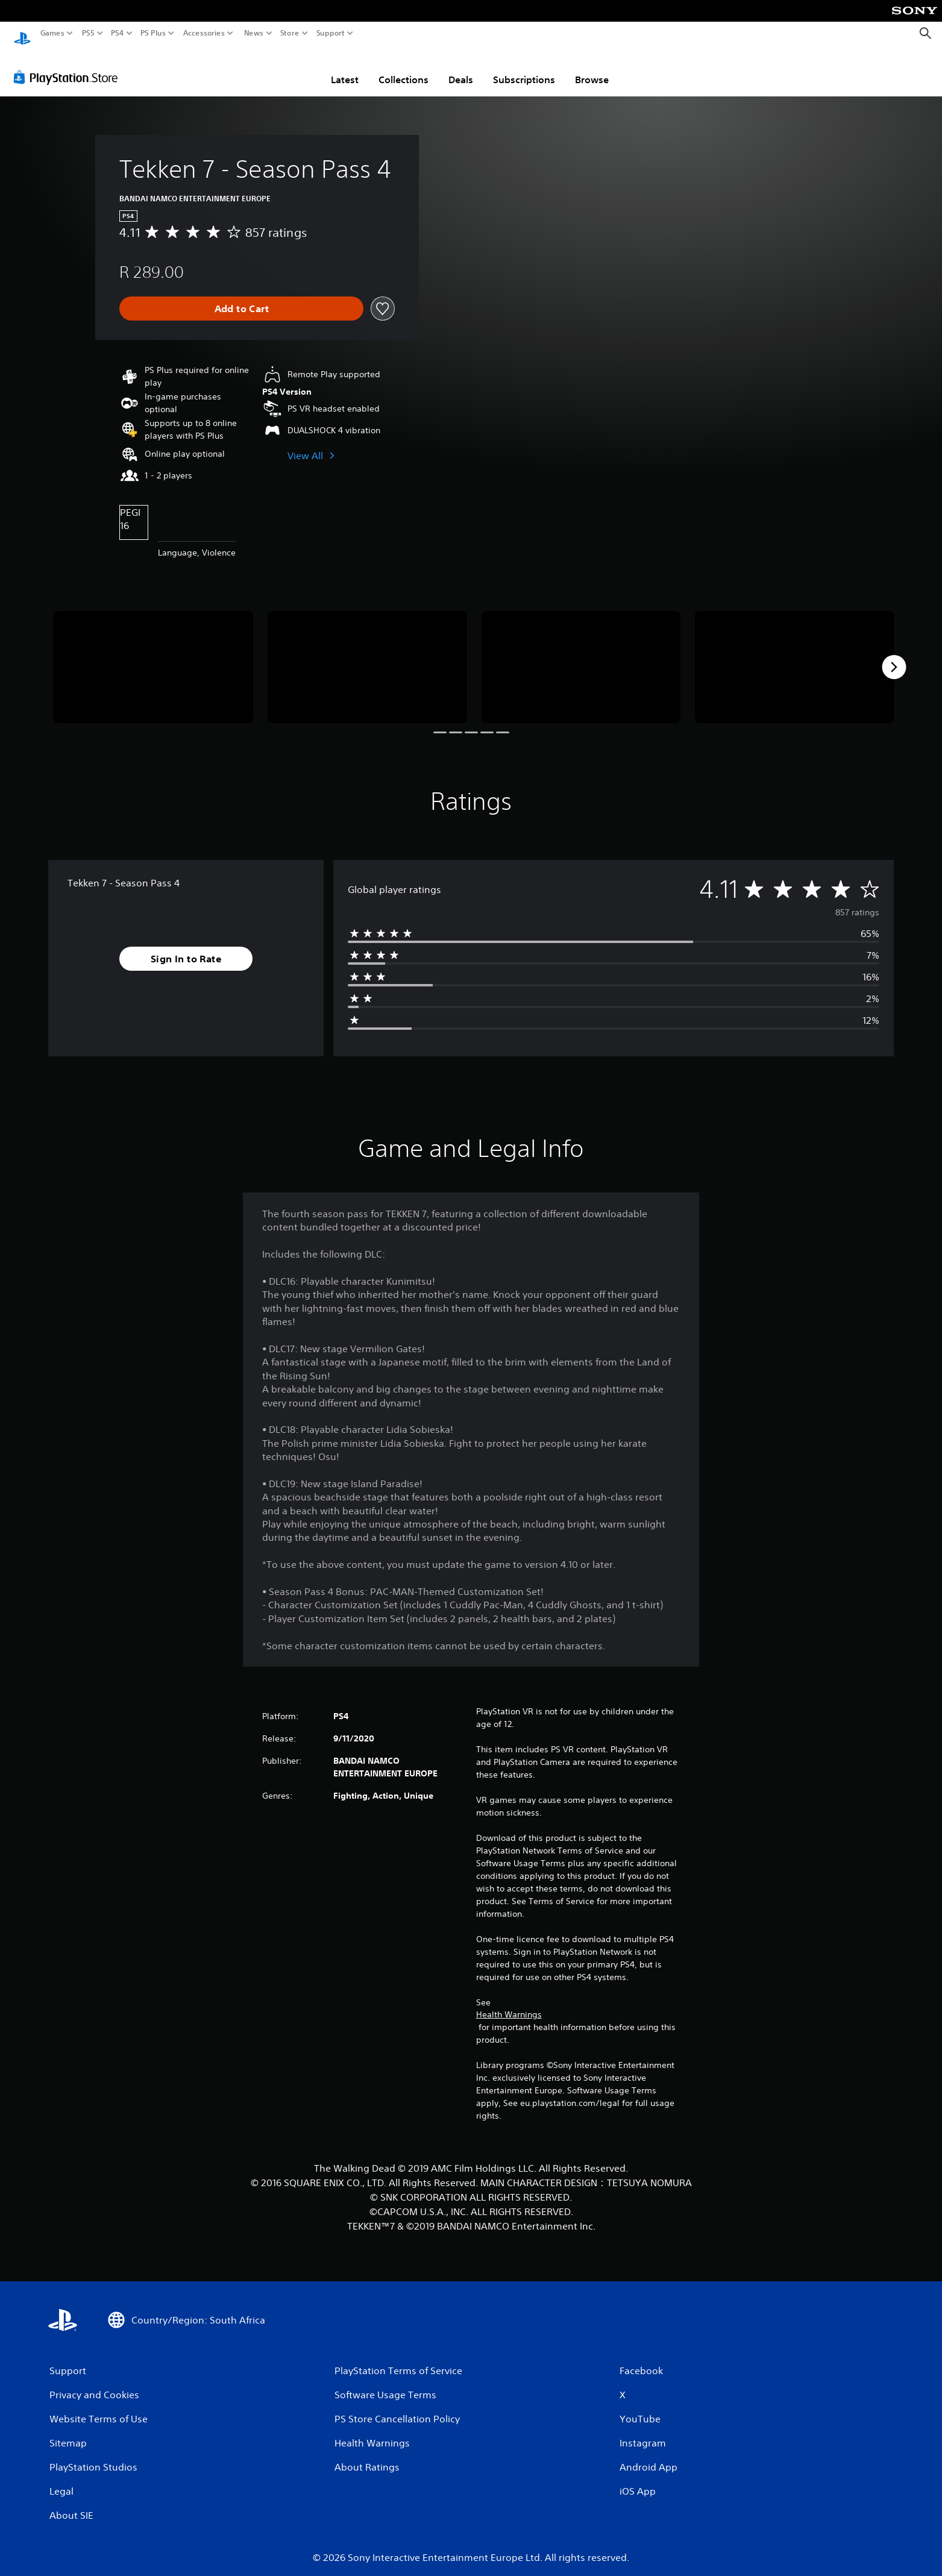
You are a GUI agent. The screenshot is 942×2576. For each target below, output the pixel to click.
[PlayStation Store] (69, 65)
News (253, 33)
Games (52, 33)
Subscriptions (524, 68)
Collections (403, 68)
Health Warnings (509, 2003)
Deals (460, 68)
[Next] (894, 656)
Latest (345, 68)
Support (330, 33)
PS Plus (153, 33)
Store (290, 33)
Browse (592, 68)
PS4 (117, 33)
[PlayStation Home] (22, 33)
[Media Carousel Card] (153, 656)
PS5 (88, 33)
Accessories (204, 33)
